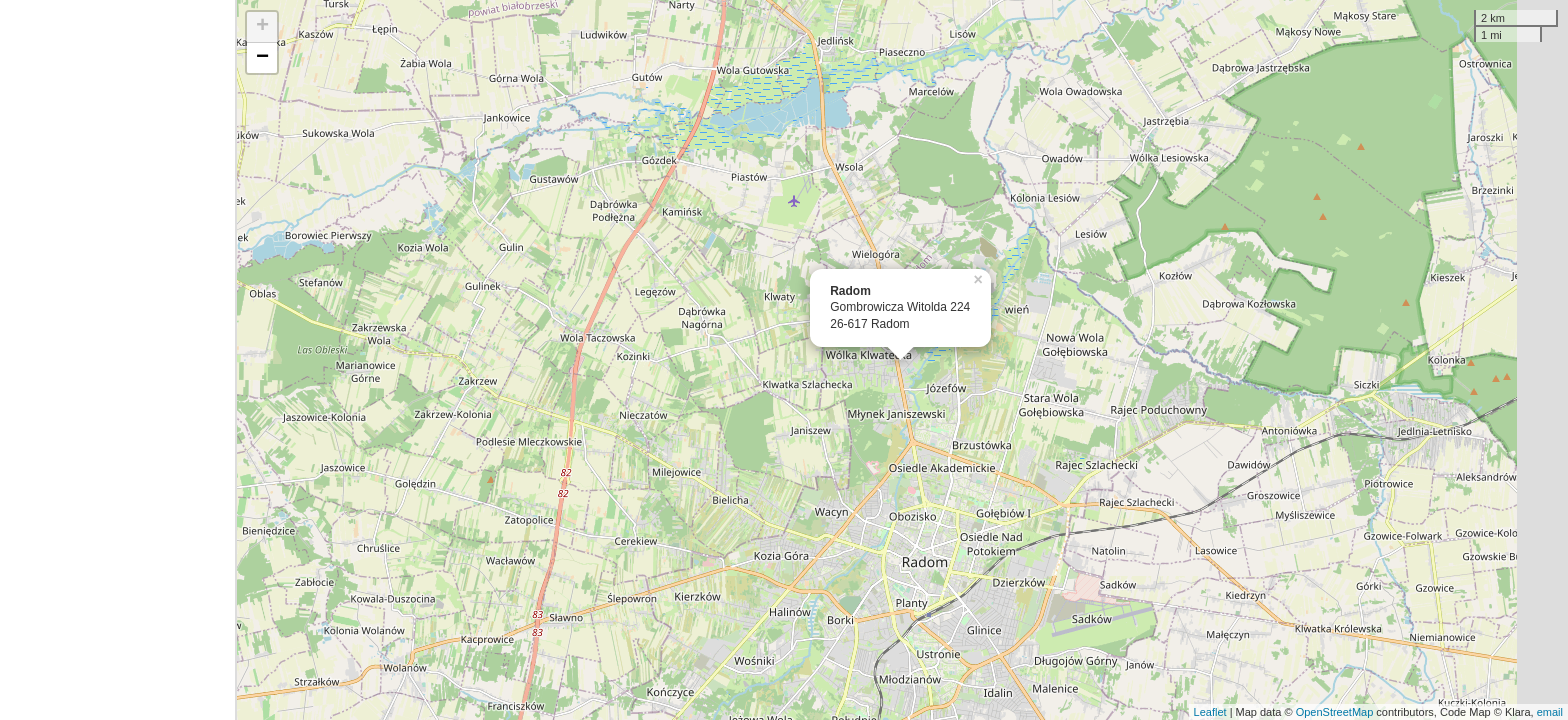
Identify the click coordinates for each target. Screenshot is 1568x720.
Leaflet (1210, 712)
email (1550, 712)
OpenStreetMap (1335, 712)
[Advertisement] (117, 360)
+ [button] (262, 27)
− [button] (262, 58)
